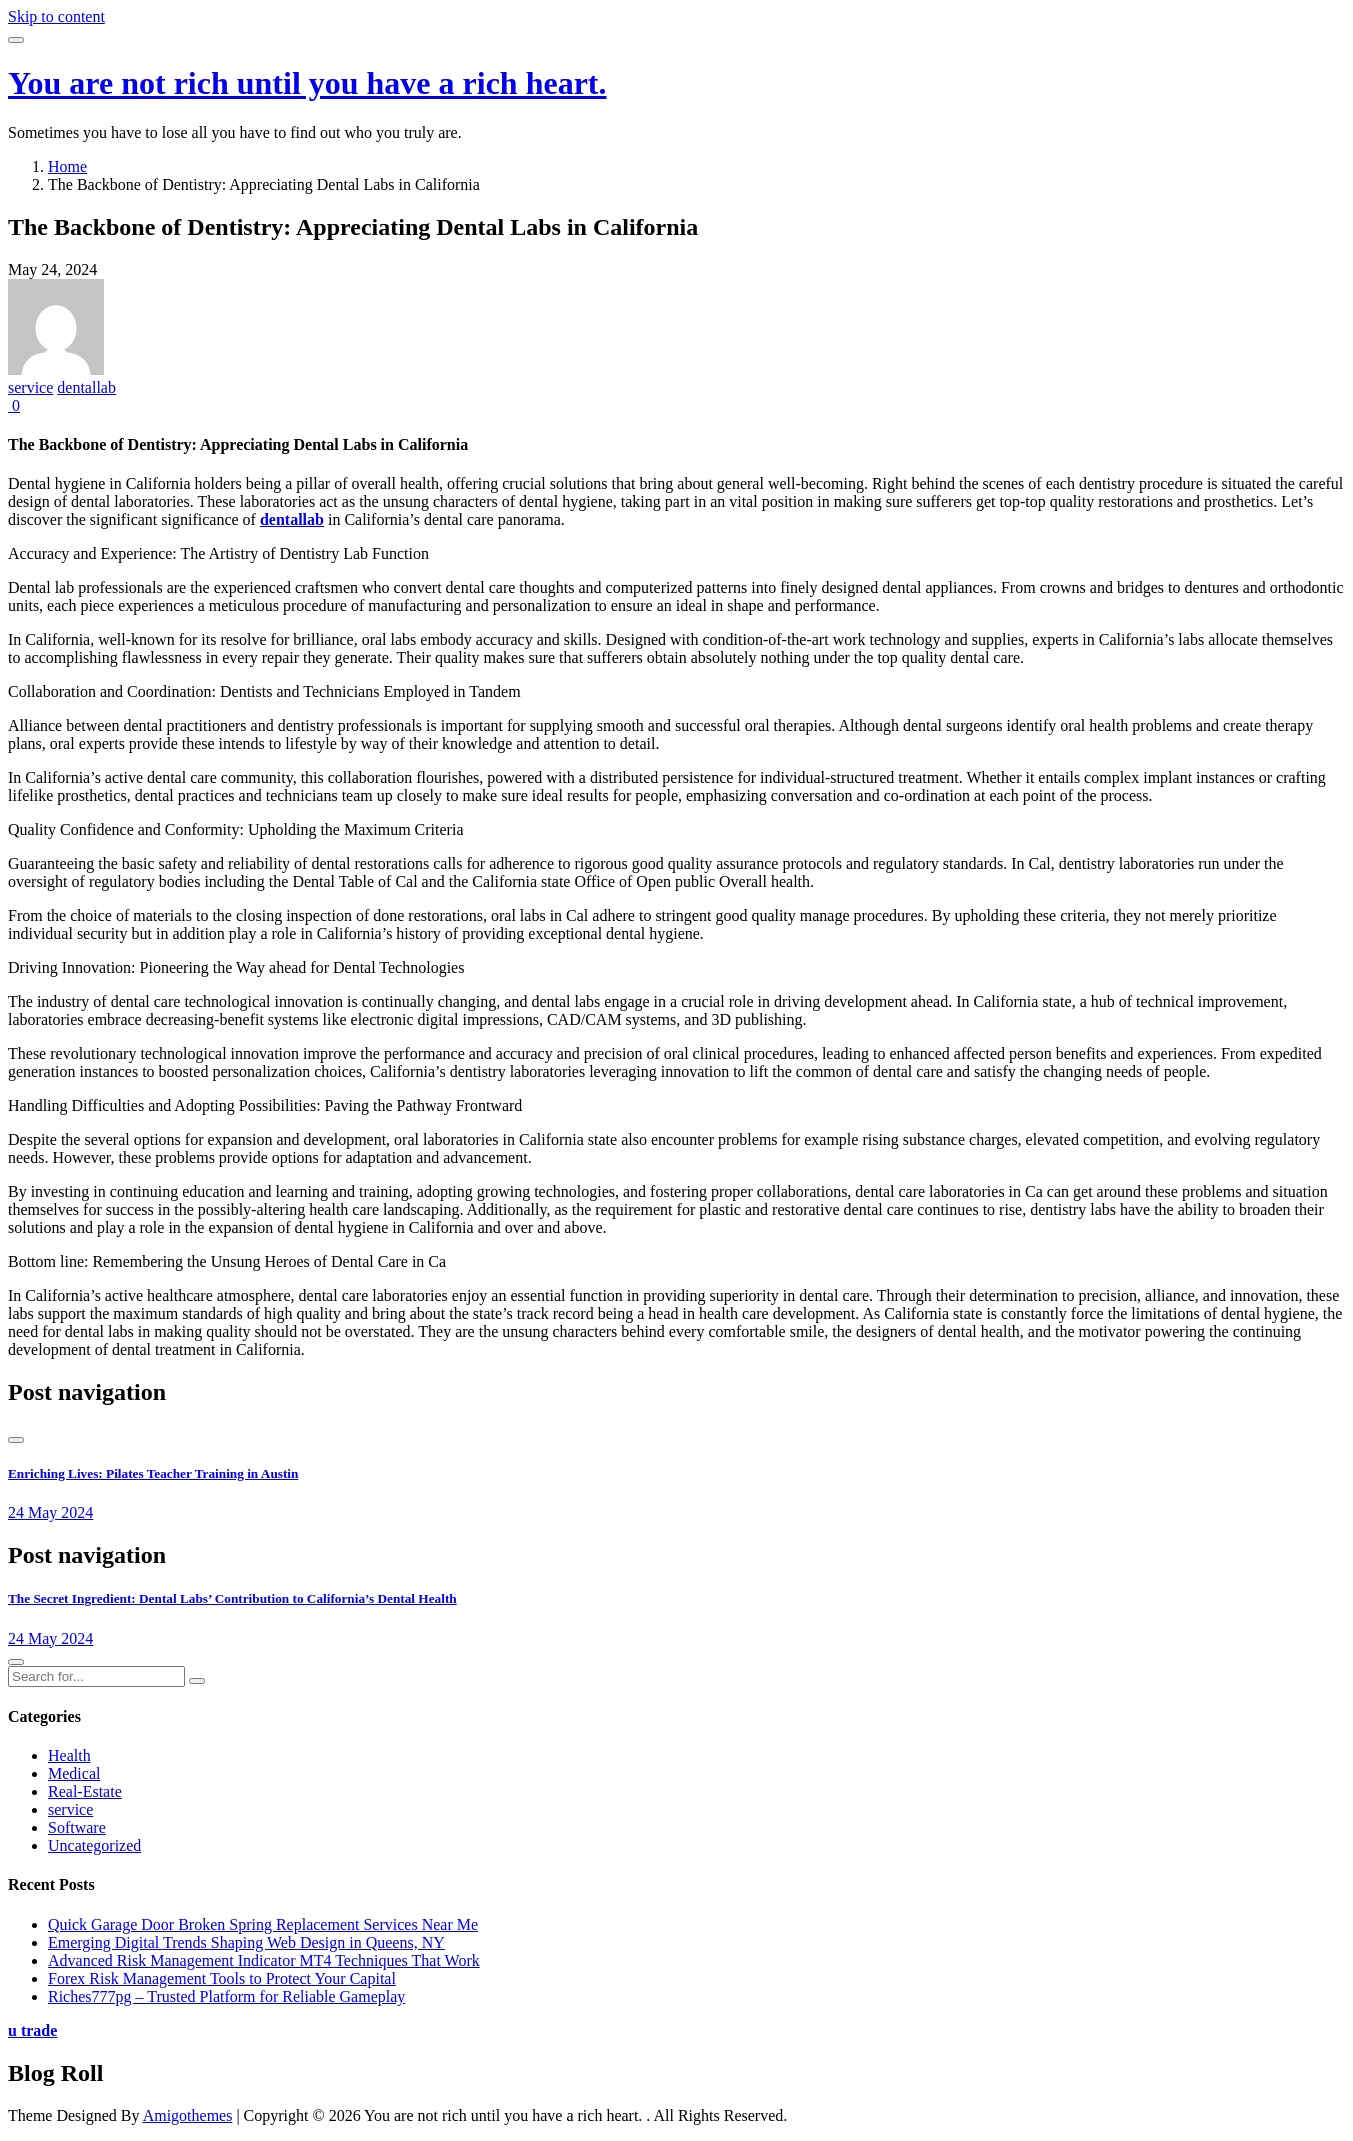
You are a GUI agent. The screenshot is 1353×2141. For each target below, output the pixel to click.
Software (77, 1827)
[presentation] (16, 1440)
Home (67, 166)
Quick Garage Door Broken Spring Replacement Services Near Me (263, 1924)
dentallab (86, 387)
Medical (74, 1773)
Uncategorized (94, 1845)
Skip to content (56, 16)
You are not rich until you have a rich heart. (307, 83)
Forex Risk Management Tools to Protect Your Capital (222, 1978)
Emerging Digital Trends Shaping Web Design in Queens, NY (246, 1942)
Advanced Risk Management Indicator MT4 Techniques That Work (264, 1960)
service (30, 387)
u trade (32, 2030)
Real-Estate (85, 1791)
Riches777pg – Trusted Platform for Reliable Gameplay (226, 1996)
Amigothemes (188, 2115)
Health (69, 1755)
